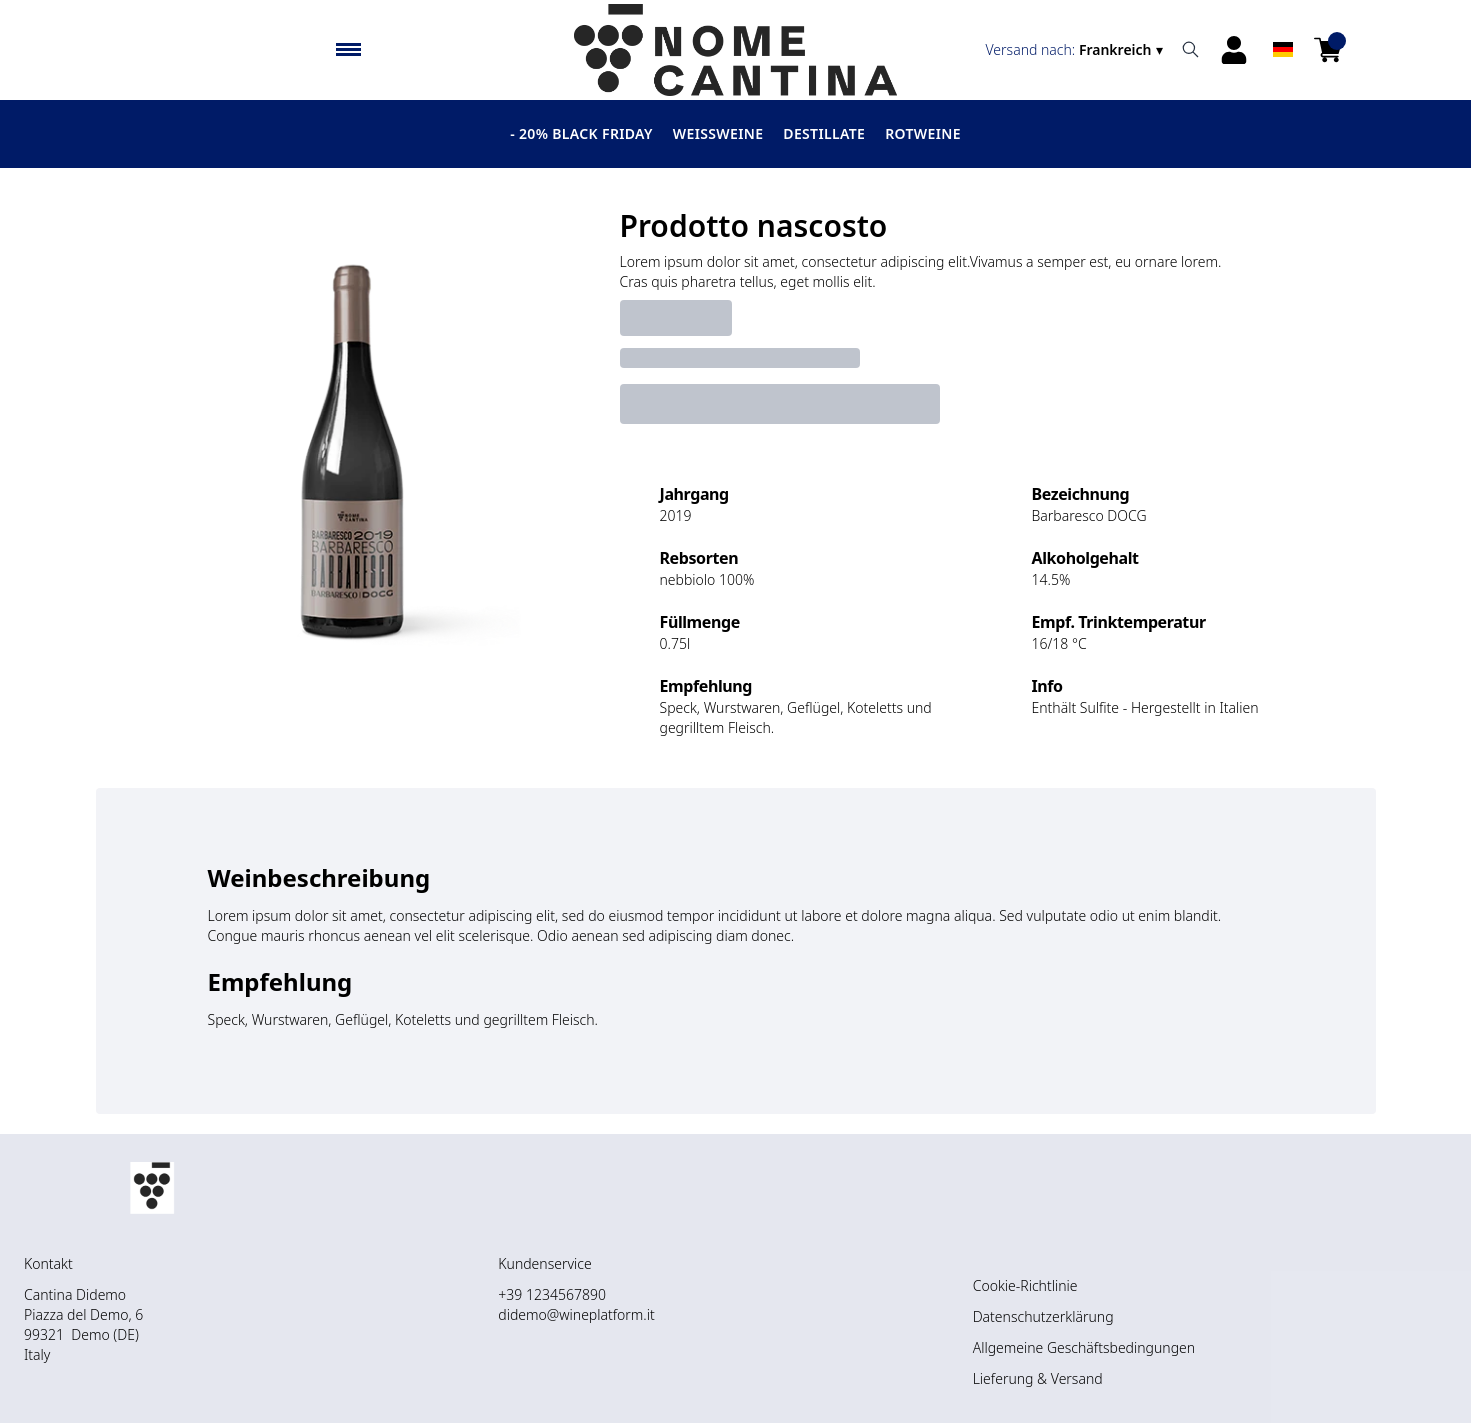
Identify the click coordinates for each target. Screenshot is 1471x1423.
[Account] (1234, 50)
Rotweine (923, 133)
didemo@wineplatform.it (576, 1314)
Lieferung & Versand (1038, 1378)
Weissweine (718, 133)
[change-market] (1076, 50)
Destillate (824, 133)
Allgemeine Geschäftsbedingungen (1084, 1347)
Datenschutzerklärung (1043, 1316)
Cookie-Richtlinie (1025, 1285)
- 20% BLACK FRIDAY (581, 133)
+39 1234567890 (552, 1294)
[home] (735, 50)
